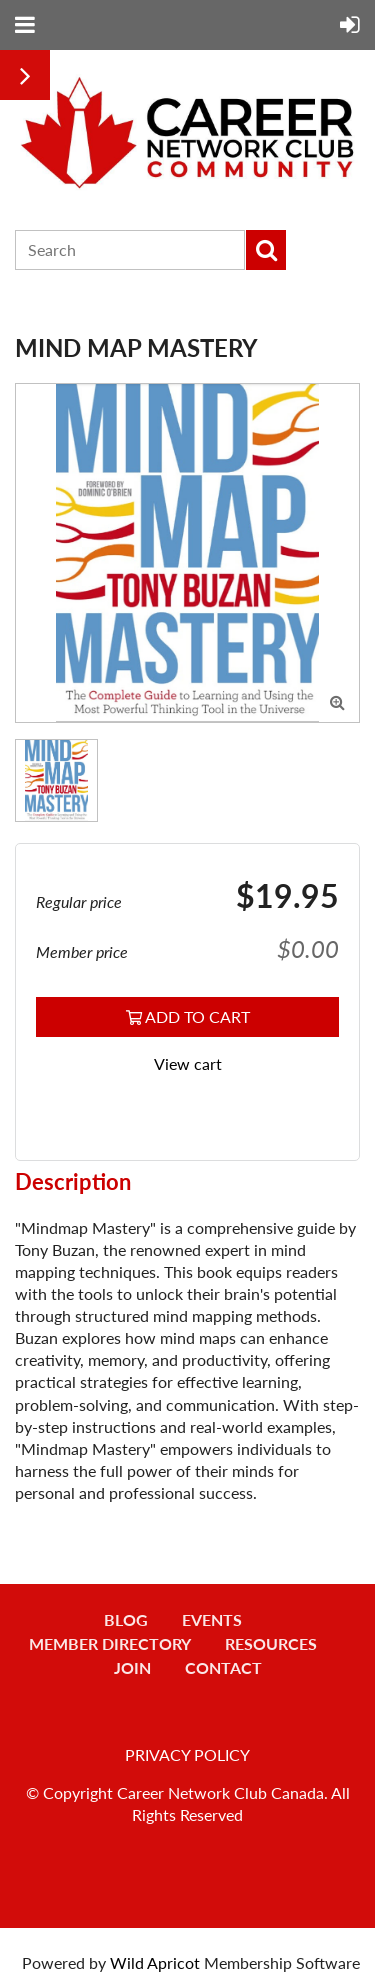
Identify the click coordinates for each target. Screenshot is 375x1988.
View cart (188, 1063)
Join (132, 1667)
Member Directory (110, 1643)
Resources (271, 1643)
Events (212, 1619)
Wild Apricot (155, 1962)
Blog (126, 1619)
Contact (223, 1667)
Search (266, 250)
